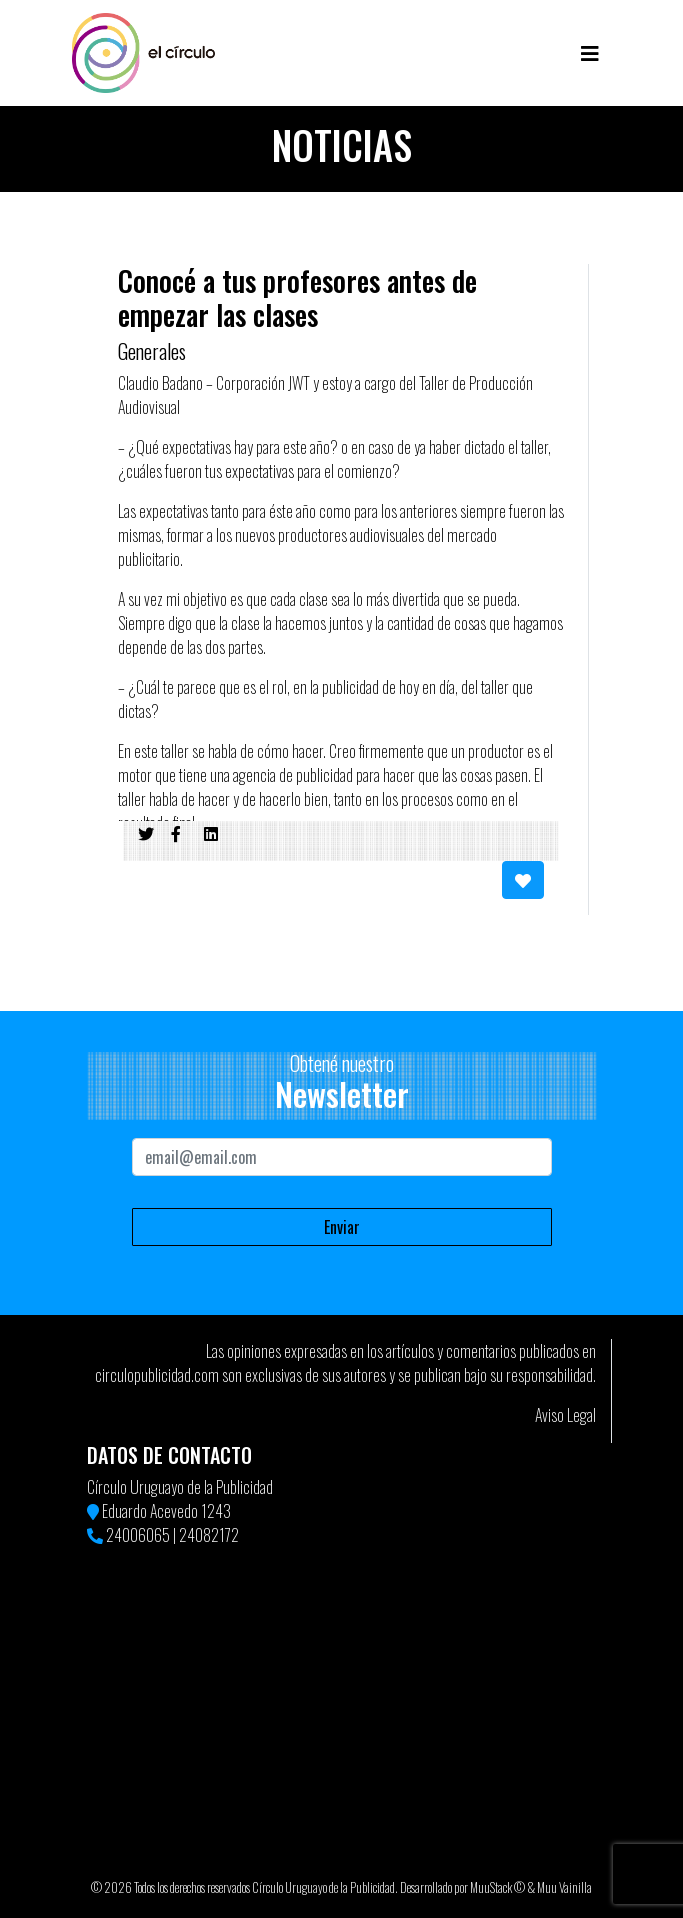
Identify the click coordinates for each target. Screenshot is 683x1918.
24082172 (209, 1535)
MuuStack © (497, 1887)
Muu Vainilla (564, 1887)
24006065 (138, 1535)
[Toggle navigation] (590, 53)
